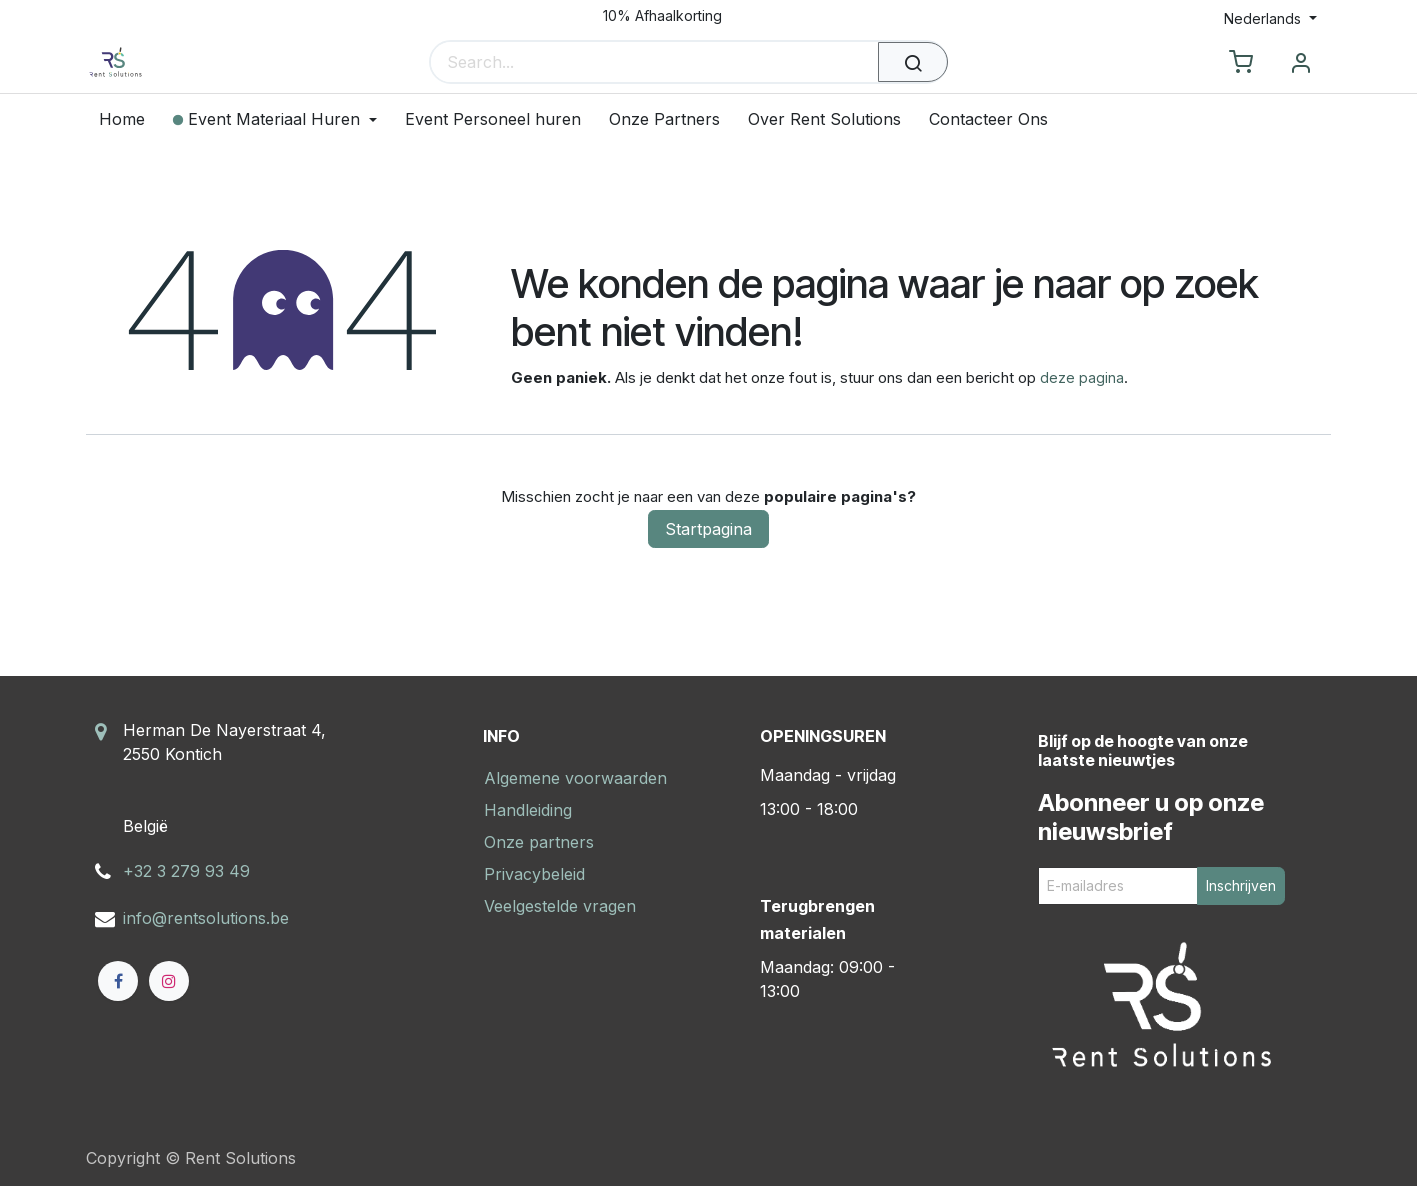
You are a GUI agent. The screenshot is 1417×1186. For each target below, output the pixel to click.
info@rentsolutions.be (206, 918)
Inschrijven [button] (1241, 885)
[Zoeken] (913, 62)
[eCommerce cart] (1241, 63)
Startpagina (708, 529)
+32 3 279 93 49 (186, 871)
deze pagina (1082, 377)
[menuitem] (129, 119)
